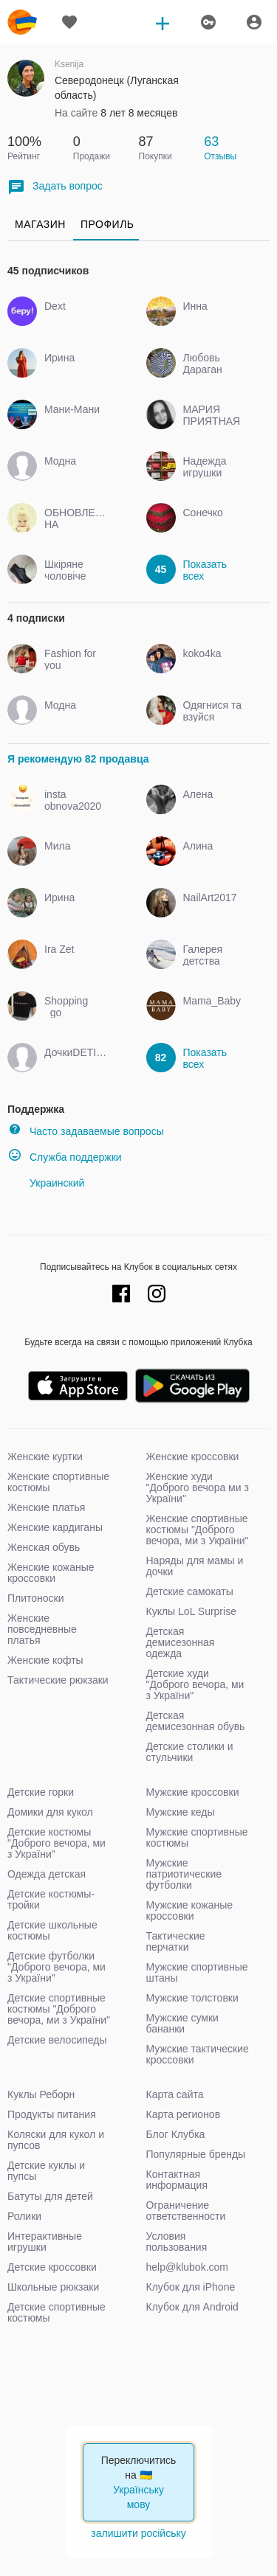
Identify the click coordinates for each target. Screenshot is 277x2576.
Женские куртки (45, 1456)
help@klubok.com (187, 2267)
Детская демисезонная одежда (180, 1642)
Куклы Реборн (41, 2094)
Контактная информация (177, 2179)
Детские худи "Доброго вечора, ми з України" (195, 1684)
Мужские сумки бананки (182, 2023)
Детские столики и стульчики (189, 1751)
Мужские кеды (180, 1812)
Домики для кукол (50, 1812)
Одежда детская (46, 1874)
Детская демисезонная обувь (195, 1720)
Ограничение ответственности (186, 2210)
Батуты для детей (50, 2196)
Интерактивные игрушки (44, 2241)
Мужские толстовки (192, 1998)
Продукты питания (51, 2114)
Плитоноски (35, 1598)
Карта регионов (183, 2114)
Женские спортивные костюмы (58, 1482)
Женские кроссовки (192, 1456)
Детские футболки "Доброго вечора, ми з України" (56, 1967)
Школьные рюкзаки (53, 2287)
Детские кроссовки (52, 2267)
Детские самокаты (189, 1591)
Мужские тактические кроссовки (197, 2054)
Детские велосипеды (57, 2040)
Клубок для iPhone (191, 2287)
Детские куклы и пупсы (46, 2170)
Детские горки (40, 1792)
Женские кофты (45, 1660)
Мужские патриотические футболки (184, 1874)
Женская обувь (43, 1547)
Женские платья (46, 1507)
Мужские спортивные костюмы (197, 1837)
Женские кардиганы (55, 1527)
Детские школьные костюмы (52, 1930)
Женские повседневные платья (42, 1629)
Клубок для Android (192, 2307)
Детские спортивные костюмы (56, 2312)
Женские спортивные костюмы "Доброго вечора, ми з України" (197, 1529)
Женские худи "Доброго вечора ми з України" (197, 1487)
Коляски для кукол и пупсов (55, 2139)
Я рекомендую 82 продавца (77, 759)
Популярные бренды (196, 2154)
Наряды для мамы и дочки (195, 1566)
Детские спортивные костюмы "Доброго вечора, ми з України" (58, 2009)
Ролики (24, 2216)
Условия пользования (177, 2241)
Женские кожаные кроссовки (51, 1572)
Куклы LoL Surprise (191, 1611)
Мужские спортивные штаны (197, 1972)
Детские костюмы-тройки (51, 1899)
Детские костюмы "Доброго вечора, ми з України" (56, 1843)
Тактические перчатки (175, 1941)
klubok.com (22, 22)
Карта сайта (175, 2094)
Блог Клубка (175, 2134)
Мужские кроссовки (192, 1792)
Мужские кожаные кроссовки (189, 1910)
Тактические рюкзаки (58, 1680)
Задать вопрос (55, 187)
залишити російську (138, 2533)
